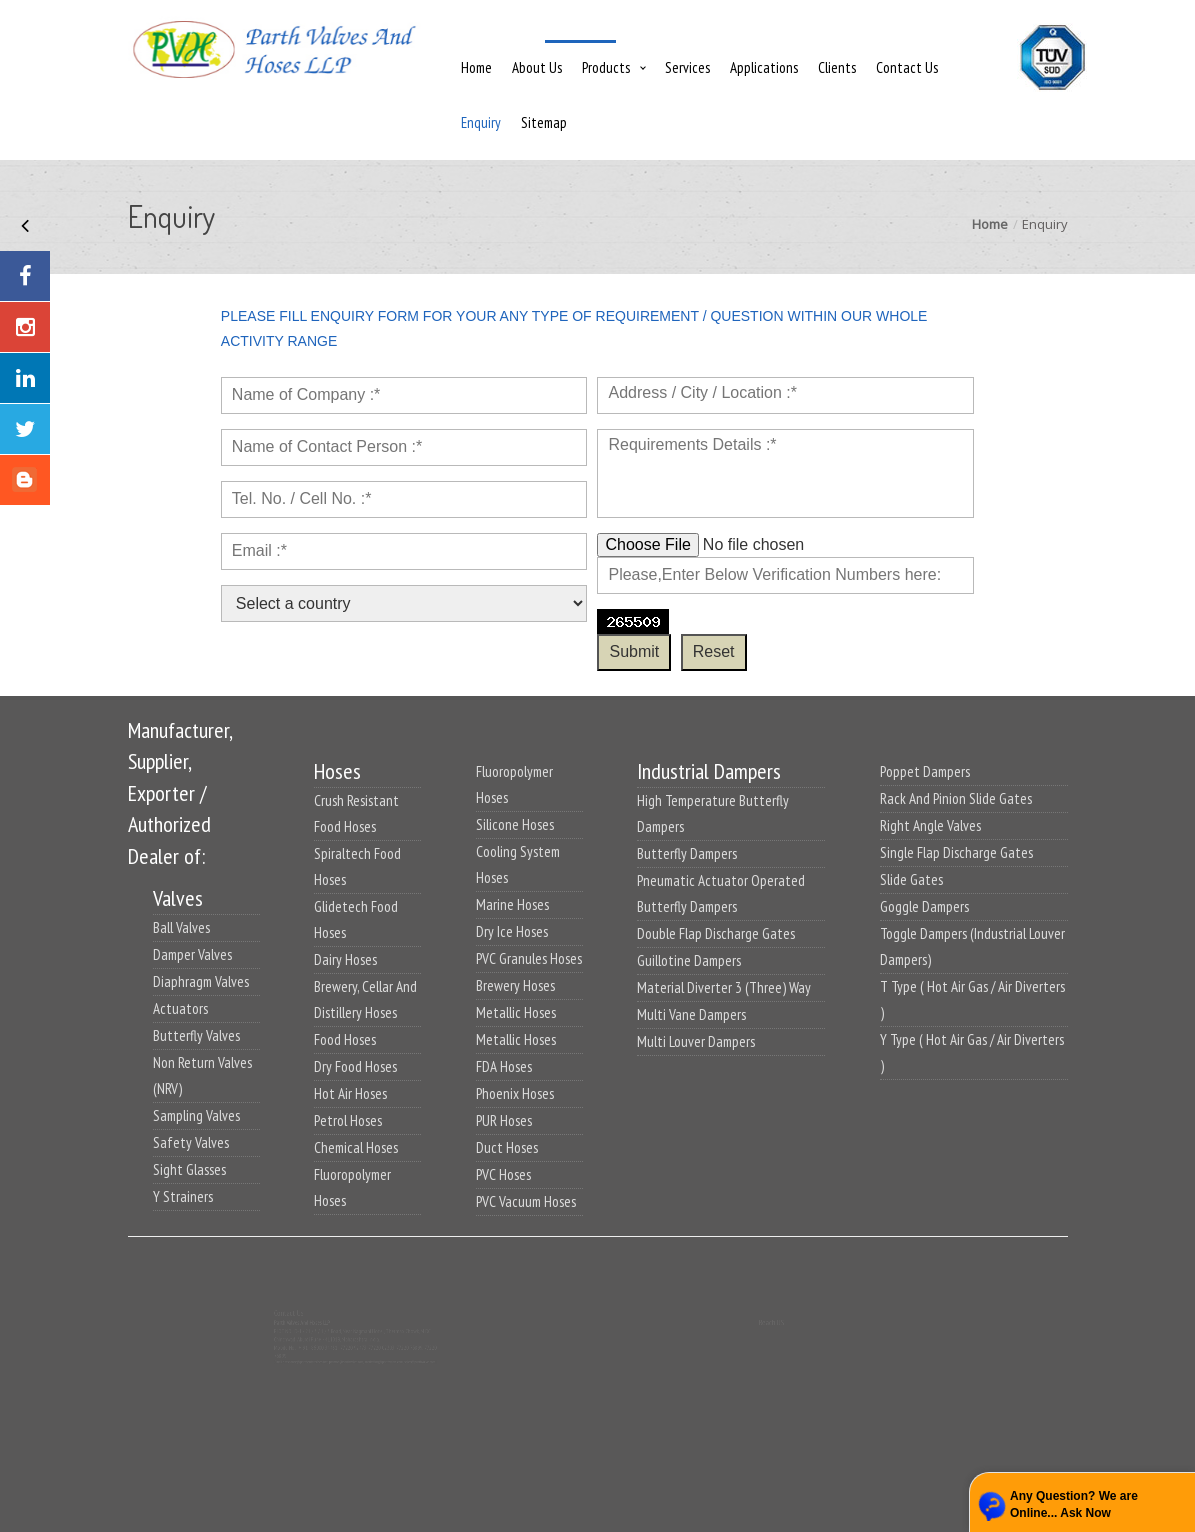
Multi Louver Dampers (696, 1041)
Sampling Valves (196, 1115)
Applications (764, 67)
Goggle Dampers (924, 906)
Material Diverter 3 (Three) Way (724, 987)
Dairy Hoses (345, 959)
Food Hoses (345, 1039)
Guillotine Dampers (689, 960)
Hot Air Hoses (350, 1093)
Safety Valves (191, 1142)
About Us (537, 67)
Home (476, 67)
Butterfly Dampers (687, 853)
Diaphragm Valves (201, 981)
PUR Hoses (504, 1120)
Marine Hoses (512, 904)
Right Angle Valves (930, 825)
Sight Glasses (189, 1169)
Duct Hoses (507, 1147)
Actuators (180, 1008)
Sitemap (544, 122)
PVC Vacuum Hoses (526, 1201)
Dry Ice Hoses (512, 931)
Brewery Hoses (515, 985)
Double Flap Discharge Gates (716, 933)
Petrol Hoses (348, 1120)
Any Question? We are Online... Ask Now (1074, 1504)
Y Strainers (183, 1196)
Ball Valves (181, 927)
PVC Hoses (503, 1174)
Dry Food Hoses (355, 1066)
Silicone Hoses (515, 824)
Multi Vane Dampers (691, 1014)
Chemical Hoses (356, 1147)
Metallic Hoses (516, 1012)
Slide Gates (911, 879)
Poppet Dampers (925, 771)
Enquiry (481, 122)
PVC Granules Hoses (529, 958)
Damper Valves (192, 954)
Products (606, 67)
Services (687, 67)
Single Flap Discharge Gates (956, 852)
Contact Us (907, 67)
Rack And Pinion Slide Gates (956, 798)
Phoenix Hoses (515, 1093)
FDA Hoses (504, 1066)
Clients (837, 67)
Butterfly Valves (196, 1035)
